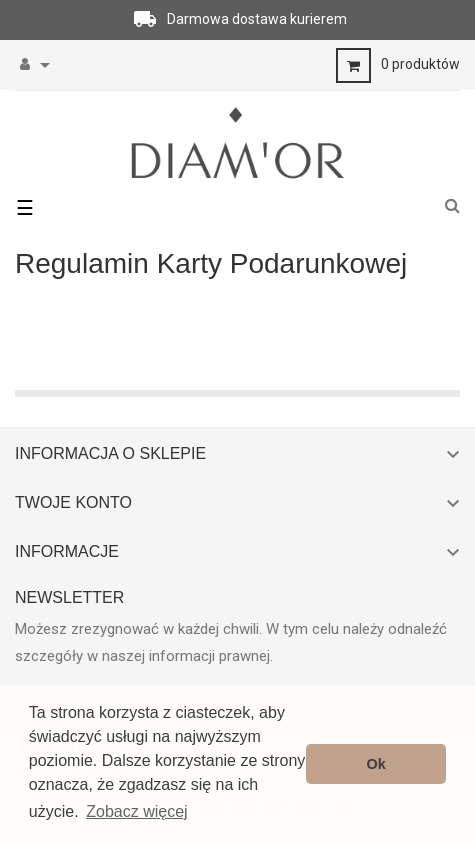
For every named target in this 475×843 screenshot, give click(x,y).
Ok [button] (376, 764)
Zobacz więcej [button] (136, 811)
